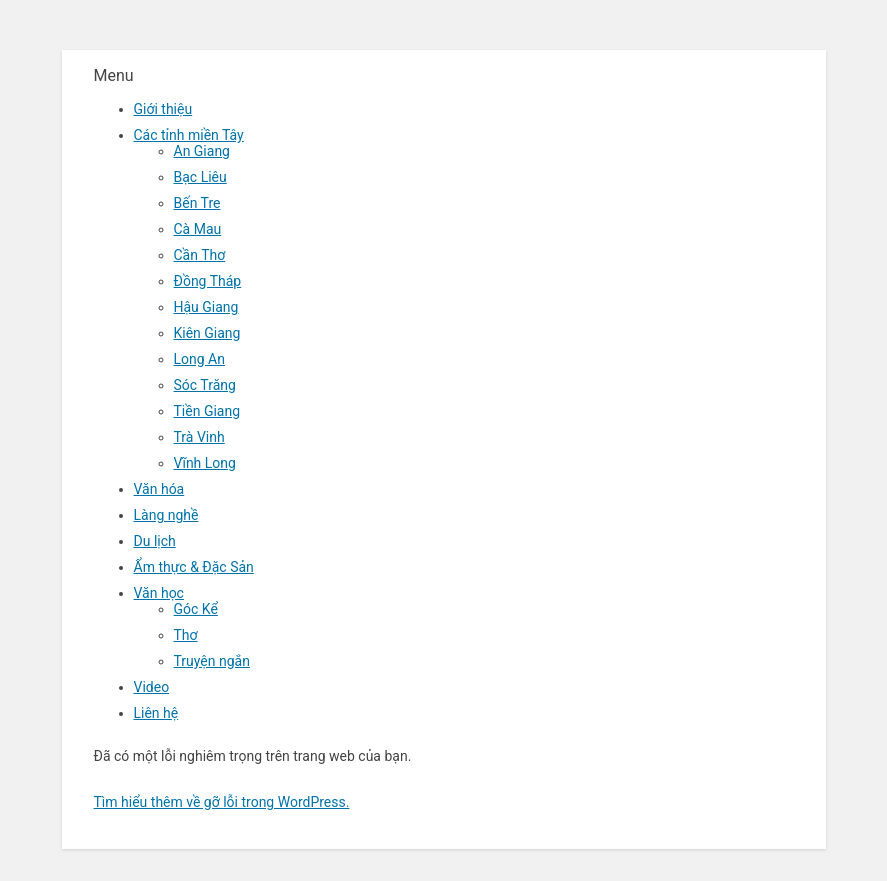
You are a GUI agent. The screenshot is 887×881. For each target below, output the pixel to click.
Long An (199, 359)
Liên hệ (156, 713)
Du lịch (155, 541)
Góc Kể (196, 609)
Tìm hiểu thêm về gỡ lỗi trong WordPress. (222, 802)
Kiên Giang (207, 333)
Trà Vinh (199, 437)
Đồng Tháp (208, 281)
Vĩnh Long (205, 463)
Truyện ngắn (212, 661)
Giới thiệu (163, 109)
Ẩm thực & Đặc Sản (194, 567)
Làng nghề (166, 515)
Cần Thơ (200, 255)
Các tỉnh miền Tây (189, 135)
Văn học (159, 593)
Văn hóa (159, 489)
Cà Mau (198, 229)
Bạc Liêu (200, 177)
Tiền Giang (207, 411)
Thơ (186, 635)
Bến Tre (197, 203)
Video (152, 687)
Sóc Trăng (205, 385)
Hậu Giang (206, 307)
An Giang (202, 151)
